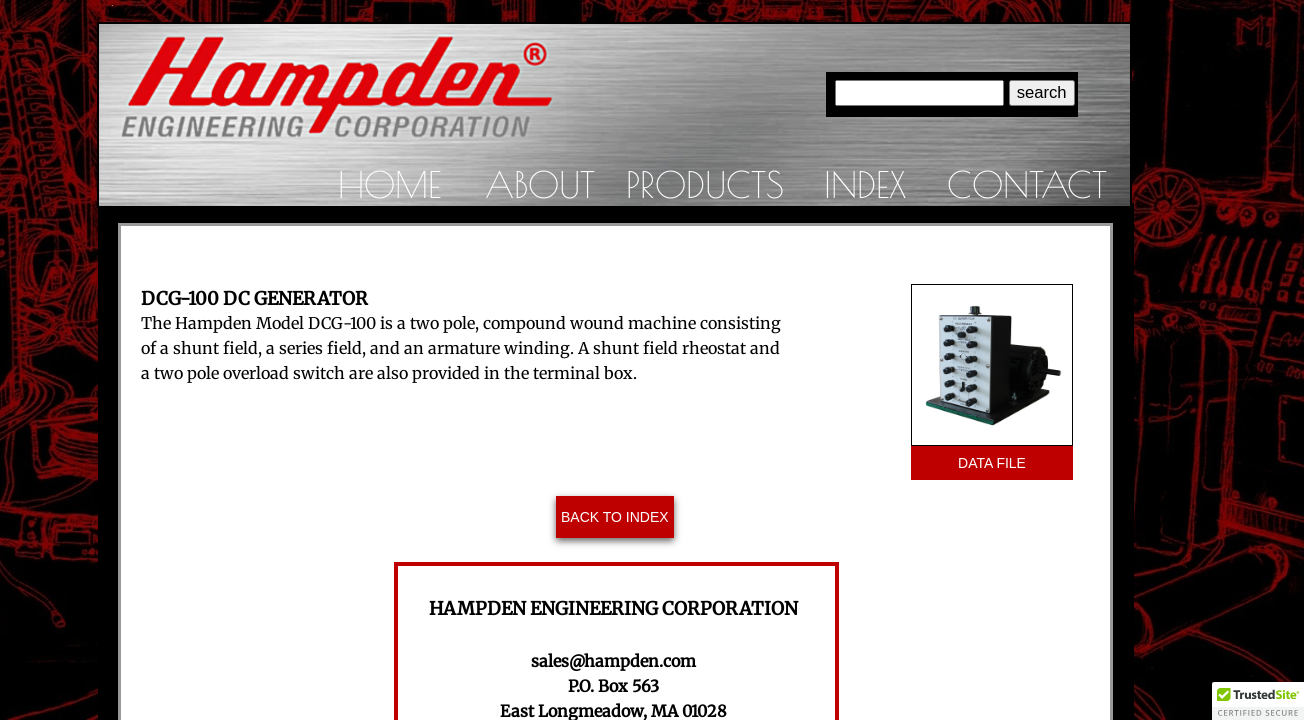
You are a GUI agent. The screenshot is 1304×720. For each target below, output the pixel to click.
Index (865, 184)
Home (389, 184)
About (540, 184)
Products (705, 184)
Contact (1027, 184)
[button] (1258, 701)
